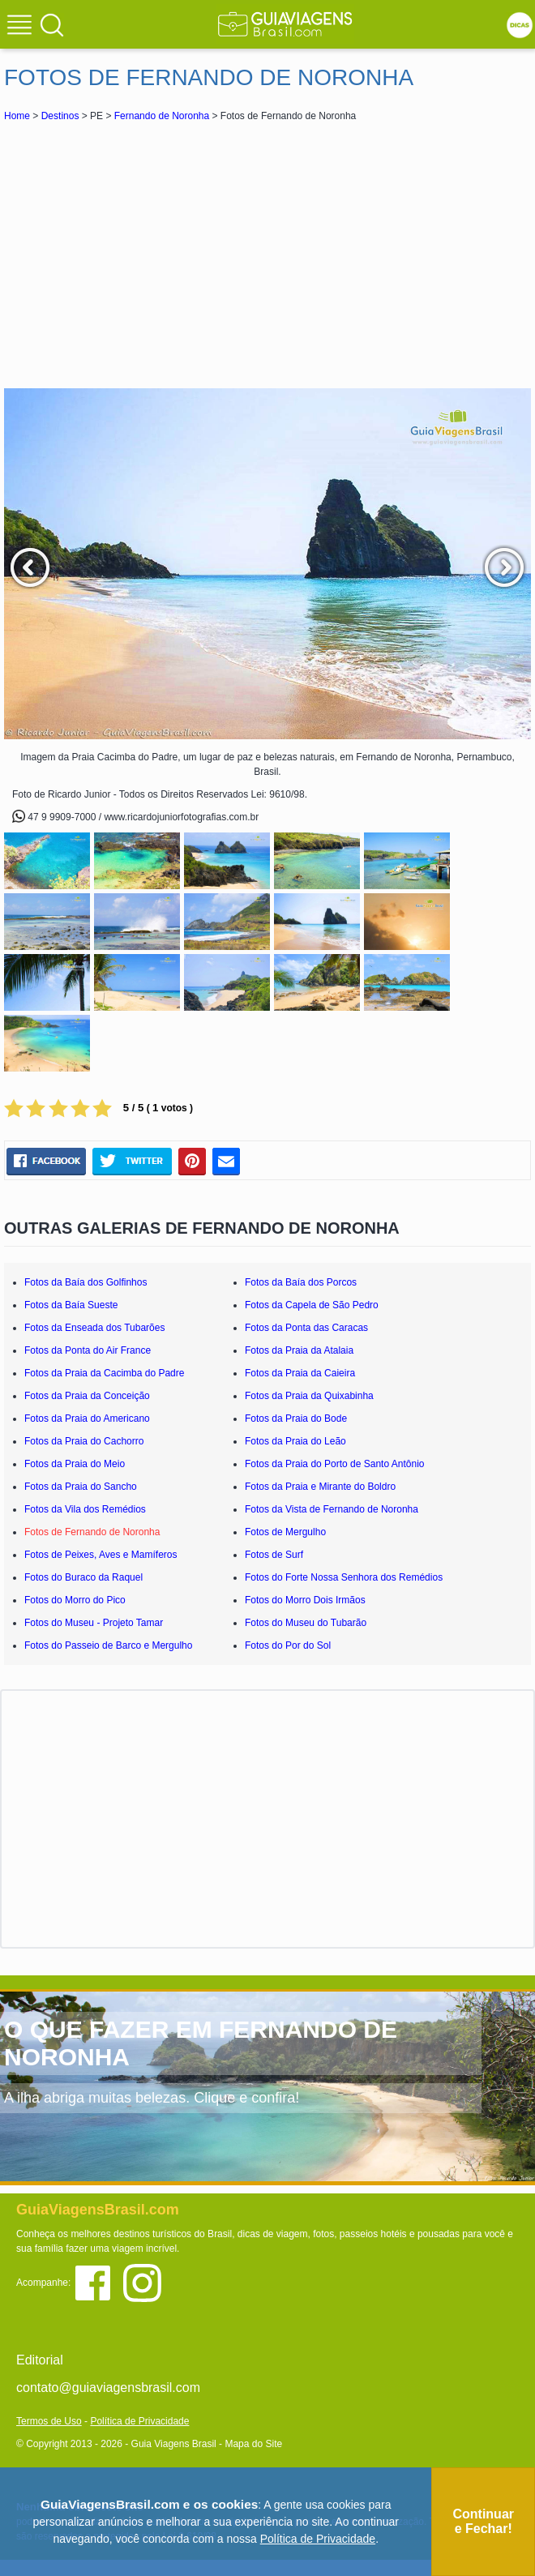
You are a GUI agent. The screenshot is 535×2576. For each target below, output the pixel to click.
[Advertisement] (267, 254)
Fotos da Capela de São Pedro (312, 1305)
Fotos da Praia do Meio (74, 1464)
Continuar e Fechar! (483, 2521)
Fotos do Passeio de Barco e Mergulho (108, 1645)
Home (17, 116)
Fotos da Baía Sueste (71, 1305)
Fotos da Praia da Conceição (87, 1395)
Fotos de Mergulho (285, 1532)
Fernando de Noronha (161, 116)
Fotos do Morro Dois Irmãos (305, 1600)
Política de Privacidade (139, 2421)
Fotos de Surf (274, 1554)
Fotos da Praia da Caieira (300, 1373)
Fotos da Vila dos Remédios (85, 1509)
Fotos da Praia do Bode (296, 1418)
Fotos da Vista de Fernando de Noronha (331, 1509)
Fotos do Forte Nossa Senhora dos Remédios (344, 1577)
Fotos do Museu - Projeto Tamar (93, 1622)
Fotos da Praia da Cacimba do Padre (104, 1373)
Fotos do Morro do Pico (75, 1600)
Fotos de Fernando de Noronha (92, 1532)
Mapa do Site (253, 2444)
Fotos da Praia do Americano (87, 1418)
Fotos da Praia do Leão (295, 1441)
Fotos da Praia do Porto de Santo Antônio (334, 1464)
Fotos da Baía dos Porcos (301, 1282)
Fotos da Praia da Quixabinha (309, 1395)
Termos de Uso (49, 2421)
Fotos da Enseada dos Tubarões (94, 1327)
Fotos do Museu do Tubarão (305, 1622)
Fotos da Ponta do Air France (87, 1350)
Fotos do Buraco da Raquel (83, 1577)
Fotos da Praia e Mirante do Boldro (320, 1486)
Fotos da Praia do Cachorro (83, 1441)
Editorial (39, 2360)
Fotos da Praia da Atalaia (299, 1350)
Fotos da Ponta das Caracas (306, 1327)
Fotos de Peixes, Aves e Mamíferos (101, 1554)
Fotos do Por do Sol (288, 1645)
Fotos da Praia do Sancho (80, 1486)
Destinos (60, 116)
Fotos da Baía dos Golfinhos (85, 1282)
